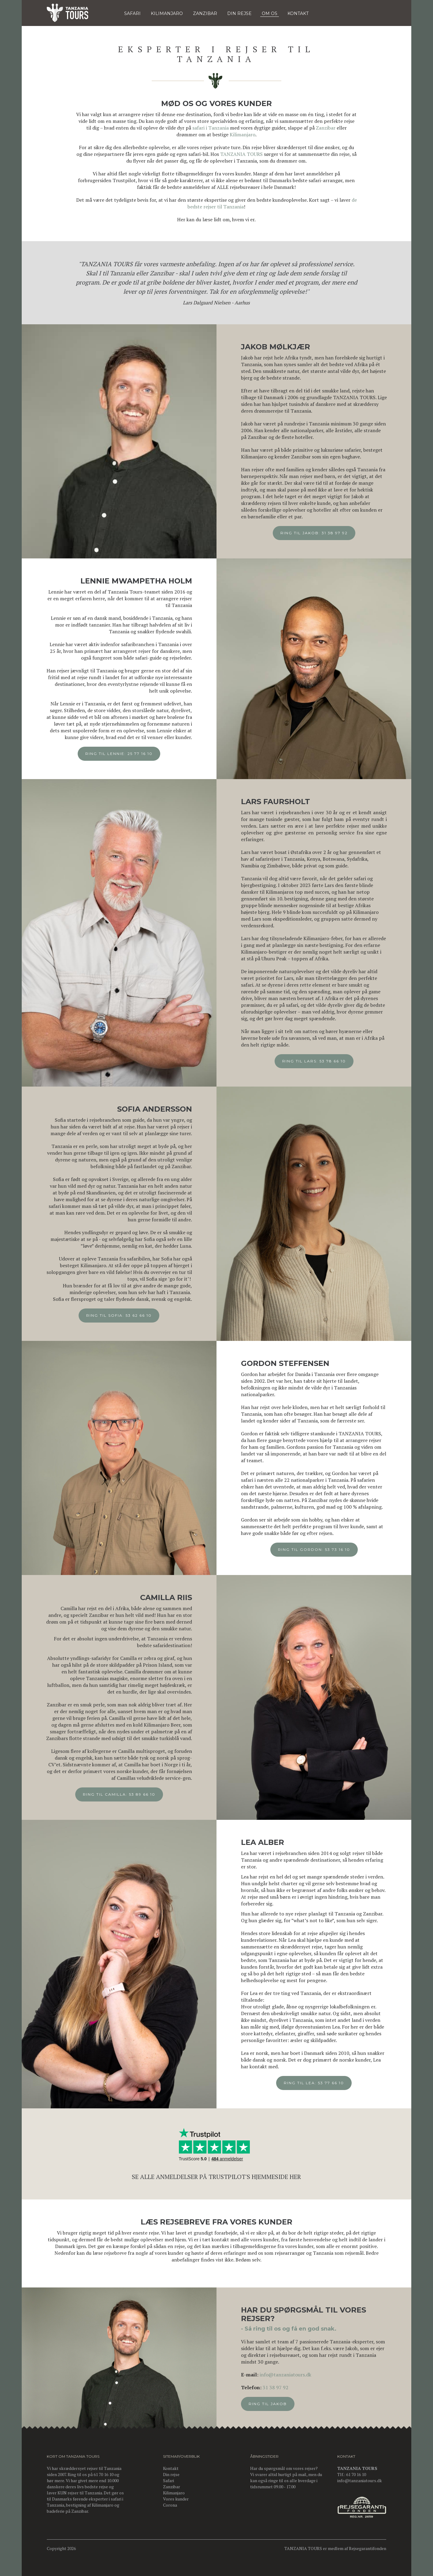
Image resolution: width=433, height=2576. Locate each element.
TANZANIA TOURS (241, 154)
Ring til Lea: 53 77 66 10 (320, 2083)
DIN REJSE (239, 13)
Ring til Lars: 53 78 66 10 (320, 1061)
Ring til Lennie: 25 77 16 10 (112, 753)
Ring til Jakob (273, 2403)
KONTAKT (298, 13)
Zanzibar (205, 13)
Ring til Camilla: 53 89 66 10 (113, 1794)
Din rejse (171, 2474)
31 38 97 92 (281, 2387)
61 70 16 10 (356, 2474)
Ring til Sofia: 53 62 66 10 (113, 1315)
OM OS (269, 13)
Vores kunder (176, 2499)
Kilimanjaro (242, 134)
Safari (132, 13)
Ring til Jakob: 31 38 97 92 (319, 533)
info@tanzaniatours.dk (291, 2374)
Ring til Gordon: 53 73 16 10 (320, 1549)
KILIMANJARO (167, 13)
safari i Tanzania (210, 127)
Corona (170, 2505)
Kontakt (171, 2468)
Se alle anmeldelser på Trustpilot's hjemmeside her (216, 2181)
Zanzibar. (80, 2511)
